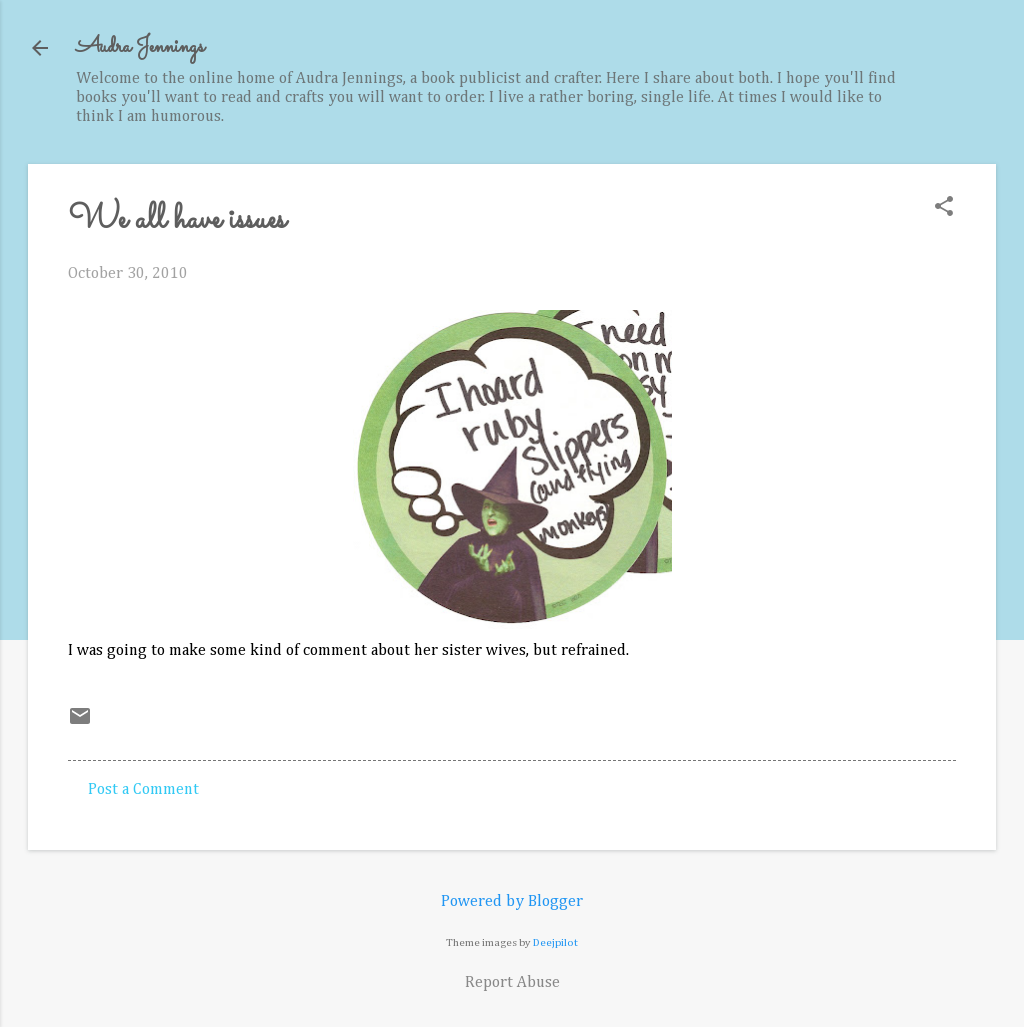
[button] (944, 208)
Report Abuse (512, 983)
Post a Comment (143, 790)
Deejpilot (555, 942)
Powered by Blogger (512, 902)
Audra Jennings (140, 47)
